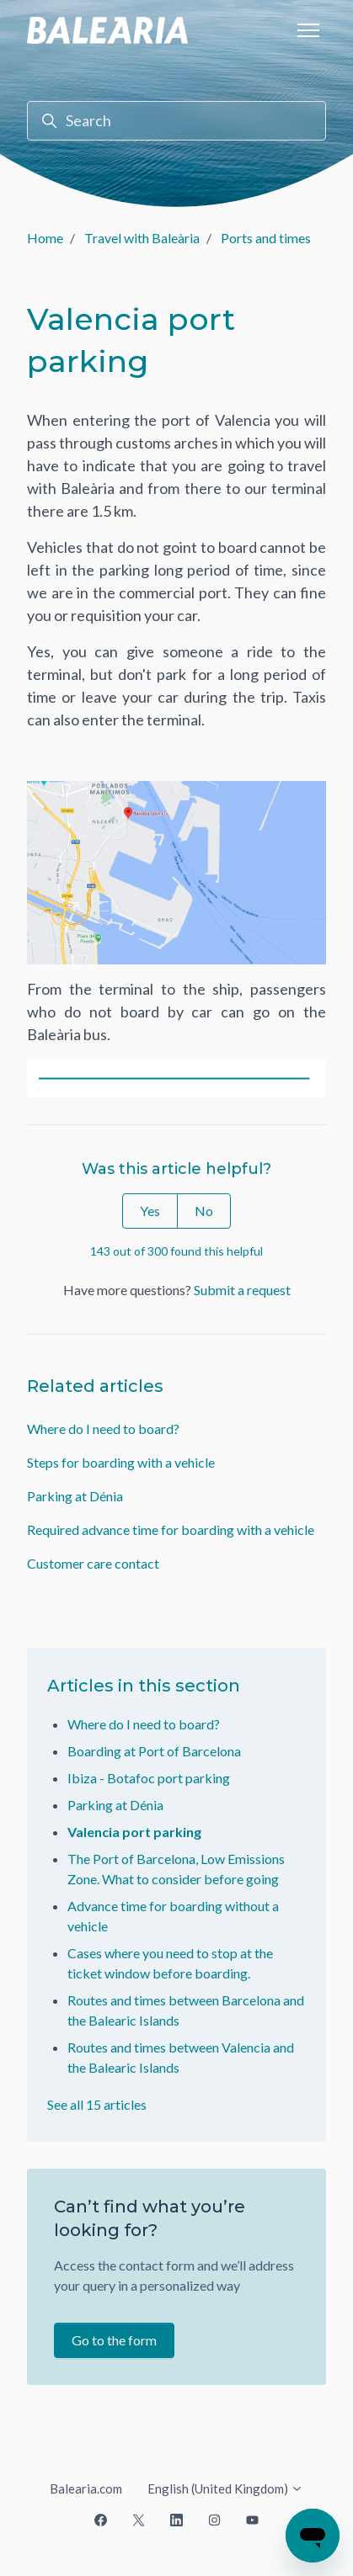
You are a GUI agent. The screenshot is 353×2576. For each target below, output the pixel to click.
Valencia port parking (134, 1832)
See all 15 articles (97, 2104)
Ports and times (266, 238)
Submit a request (242, 1290)
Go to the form (114, 2340)
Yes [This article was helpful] (150, 1211)
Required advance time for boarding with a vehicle (170, 1530)
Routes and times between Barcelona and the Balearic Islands (185, 2010)
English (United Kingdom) (225, 2488)
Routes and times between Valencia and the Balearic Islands (180, 2057)
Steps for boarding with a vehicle (121, 1462)
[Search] (176, 121)
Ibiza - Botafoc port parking (148, 1778)
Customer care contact (93, 1563)
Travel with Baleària (142, 238)
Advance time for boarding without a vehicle (173, 1916)
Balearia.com (86, 2488)
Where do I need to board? (103, 1429)
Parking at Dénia (75, 1496)
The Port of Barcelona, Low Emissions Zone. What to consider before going (176, 1869)
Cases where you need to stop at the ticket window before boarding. (170, 1963)
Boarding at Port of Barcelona (154, 1751)
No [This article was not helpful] (204, 1211)
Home (45, 238)
